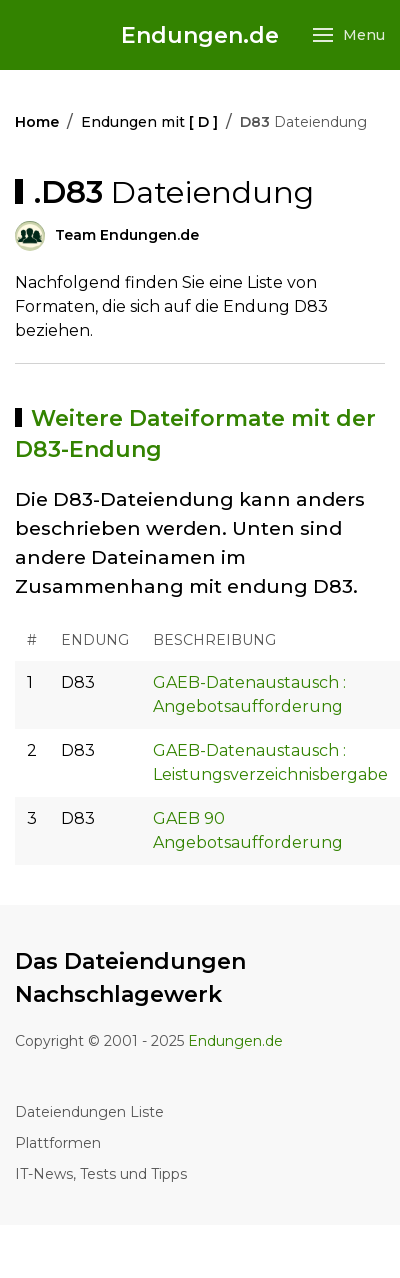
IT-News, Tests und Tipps (101, 1174)
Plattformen (58, 1143)
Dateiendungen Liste (89, 1112)
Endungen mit (149, 122)
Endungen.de (200, 35)
